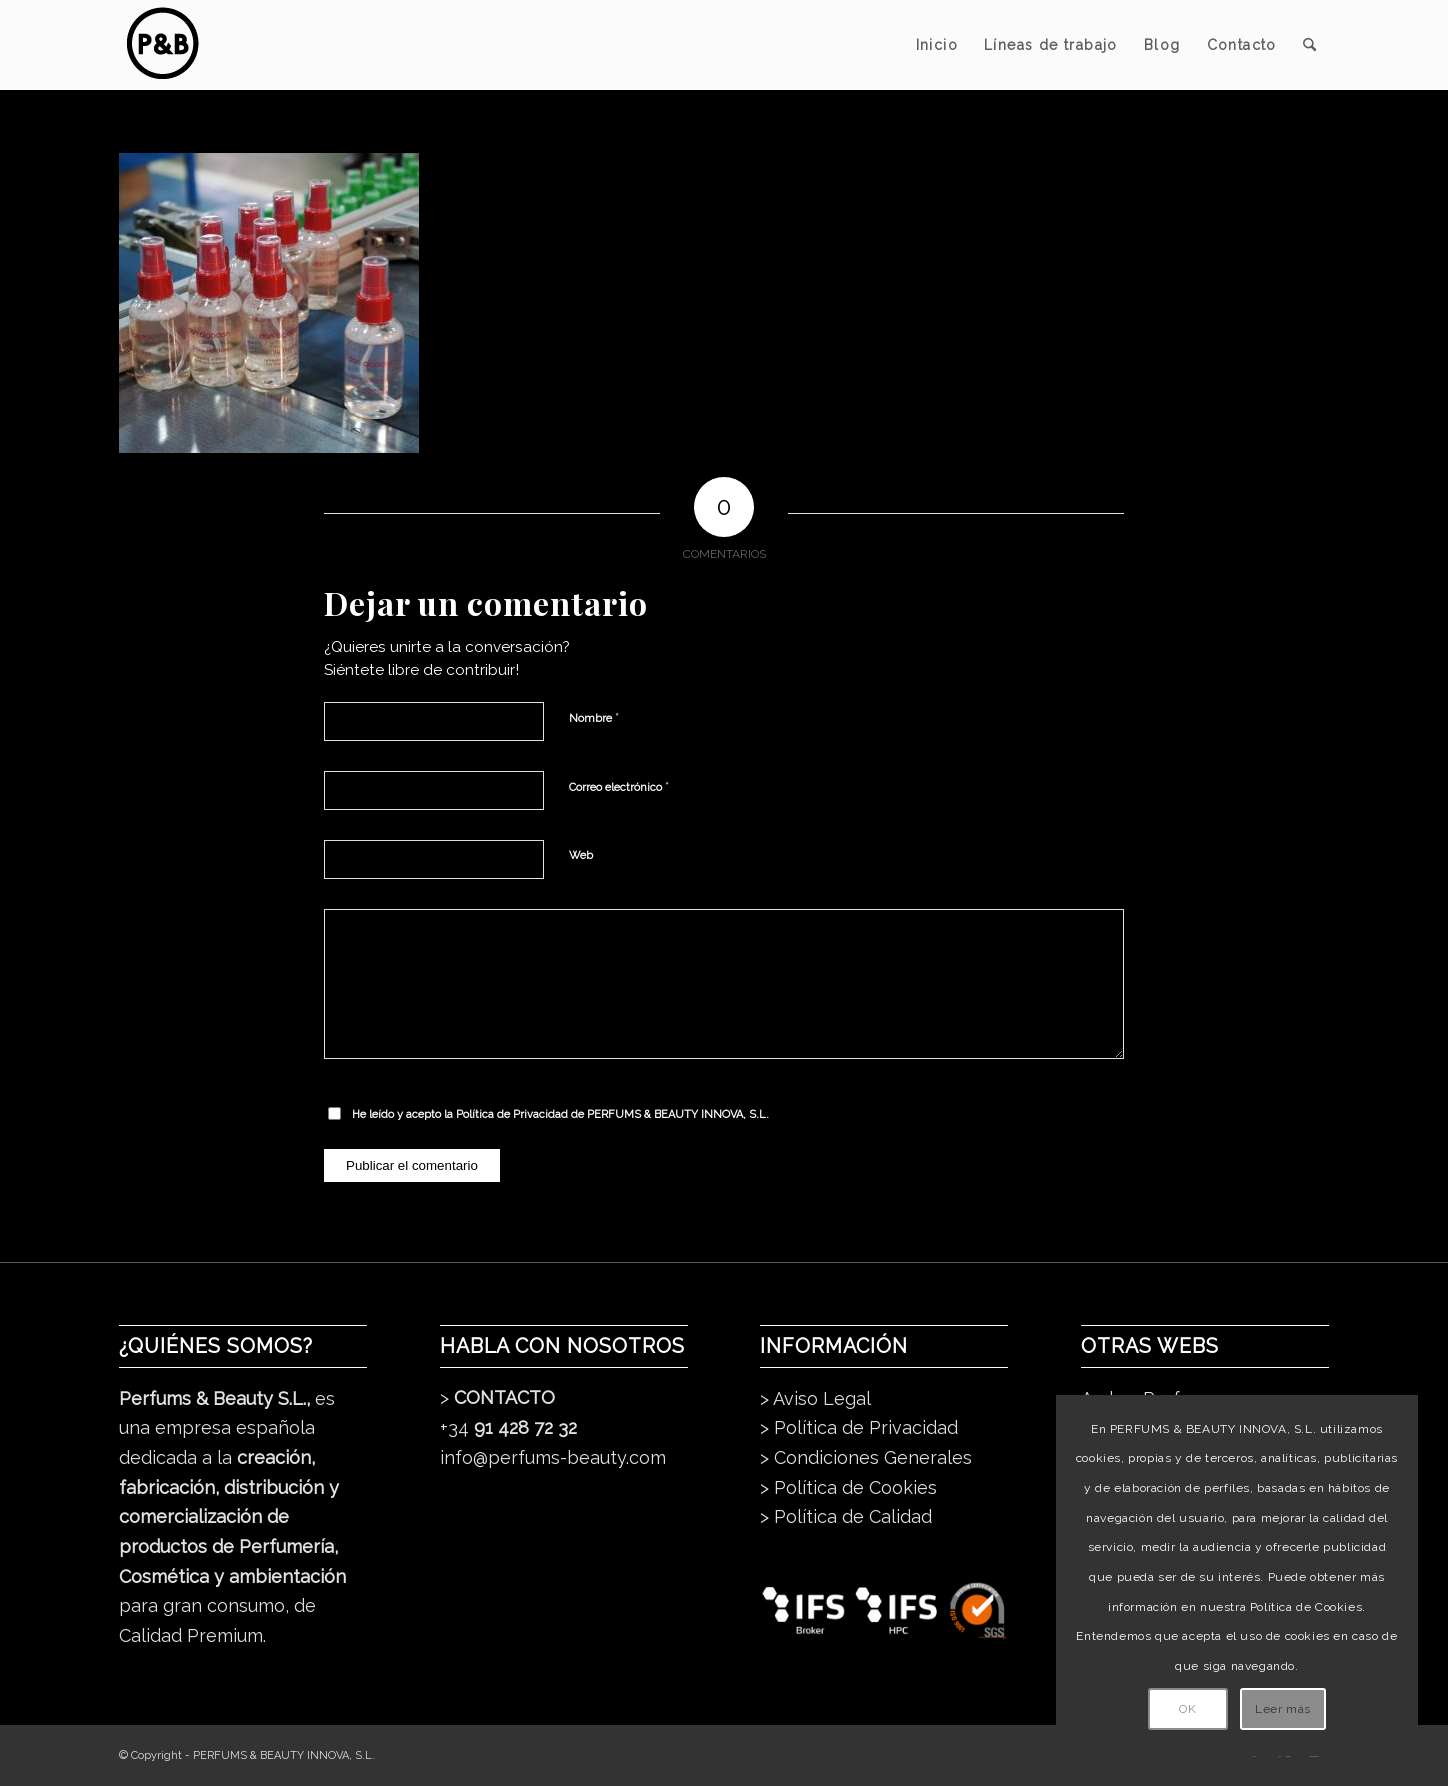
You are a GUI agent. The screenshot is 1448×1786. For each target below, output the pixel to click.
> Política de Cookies (848, 1487)
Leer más (1283, 1709)
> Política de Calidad (846, 1516)
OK (1187, 1709)
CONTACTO (504, 1397)
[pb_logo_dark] (161, 45)
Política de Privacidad (512, 1114)
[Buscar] (1309, 45)
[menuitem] (937, 45)
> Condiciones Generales (866, 1457)
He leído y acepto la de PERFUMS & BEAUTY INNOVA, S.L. (560, 1114)
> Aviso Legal (815, 1398)
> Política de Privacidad (859, 1427)
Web (581, 855)
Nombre (594, 717)
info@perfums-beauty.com (553, 1457)
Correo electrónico (619, 786)
